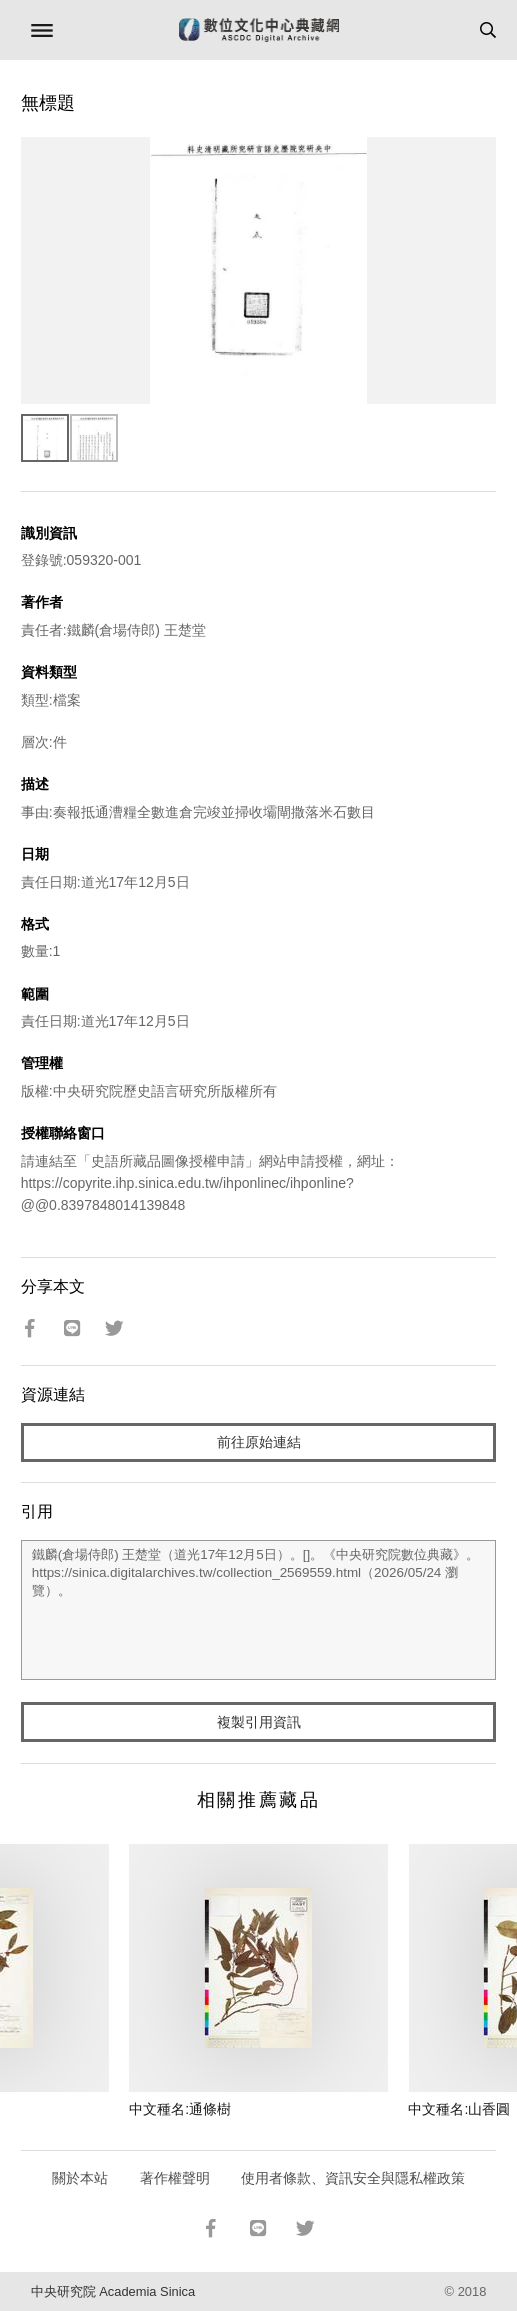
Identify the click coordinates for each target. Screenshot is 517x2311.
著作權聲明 (175, 2178)
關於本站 (80, 2178)
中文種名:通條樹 (180, 2109)
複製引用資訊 (259, 1722)
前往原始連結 (259, 1442)
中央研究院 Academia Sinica (113, 2291)
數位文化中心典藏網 (259, 30)
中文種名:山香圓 (459, 2109)
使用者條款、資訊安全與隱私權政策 (353, 2178)
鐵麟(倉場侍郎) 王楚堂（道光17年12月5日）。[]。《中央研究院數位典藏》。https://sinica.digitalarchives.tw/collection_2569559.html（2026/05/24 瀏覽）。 (259, 1610)
